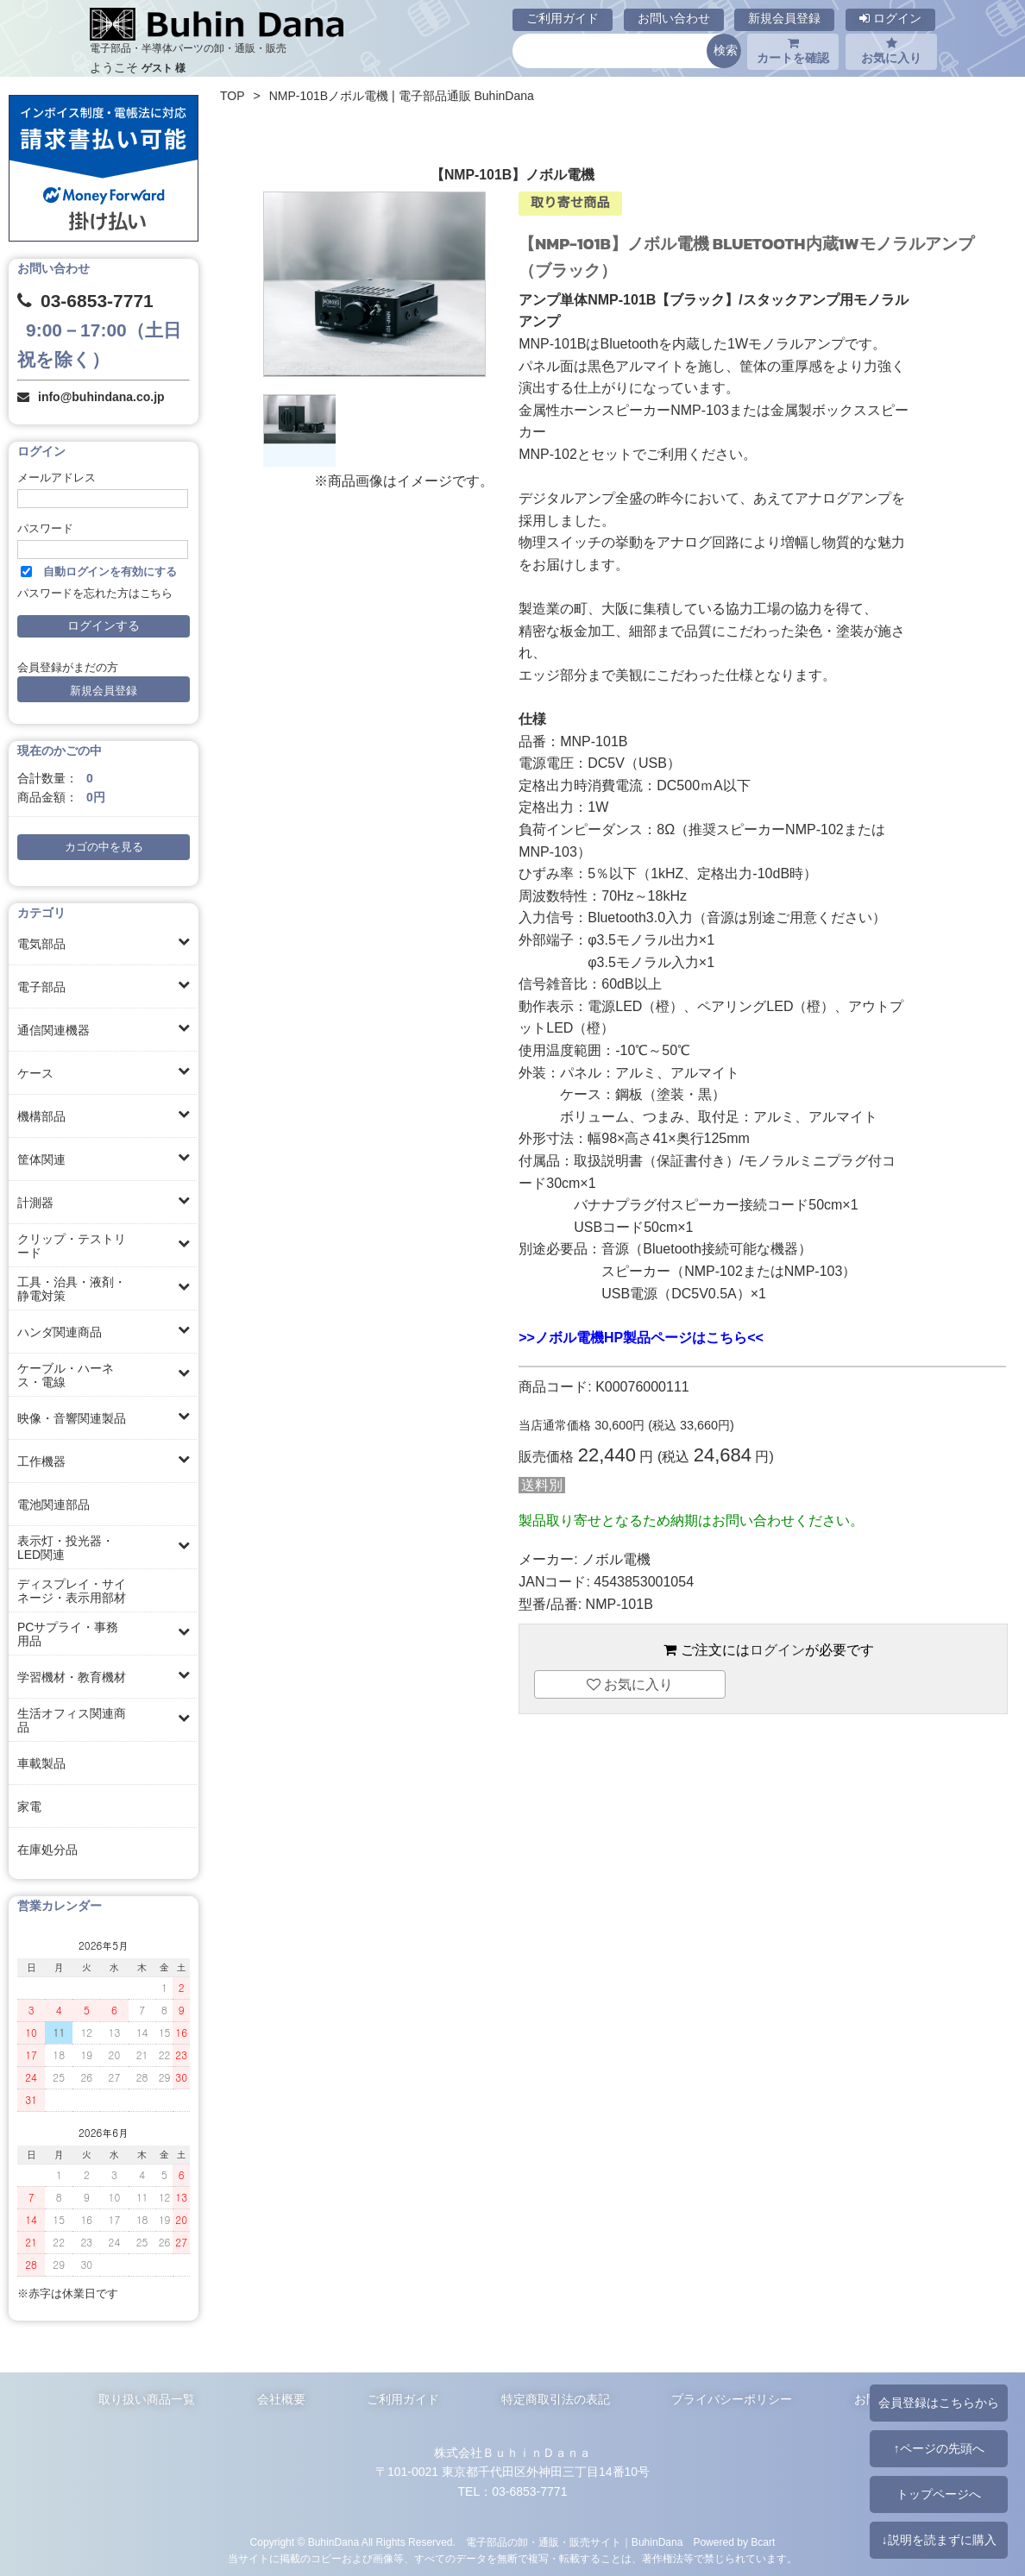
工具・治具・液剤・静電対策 (71, 1289)
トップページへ (938, 2494)
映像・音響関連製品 (71, 1418)
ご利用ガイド (562, 18)
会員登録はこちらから (938, 2403)
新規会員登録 (784, 18)
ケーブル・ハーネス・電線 (65, 1375)
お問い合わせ (674, 18)
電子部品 (41, 987)
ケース (35, 1073)
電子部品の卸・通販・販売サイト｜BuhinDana (575, 2542)
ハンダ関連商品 (59, 1332)
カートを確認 (793, 51)
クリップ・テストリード (71, 1246)
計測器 (35, 1202)
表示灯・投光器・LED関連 (65, 1547)
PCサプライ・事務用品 (67, 1634)
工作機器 (41, 1461)
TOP (232, 96)
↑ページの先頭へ (938, 2448)
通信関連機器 (53, 1030)
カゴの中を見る (104, 847)
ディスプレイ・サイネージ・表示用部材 (71, 1591)
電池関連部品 (53, 1504)
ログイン (890, 18)
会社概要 (281, 2399)
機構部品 (41, 1116)
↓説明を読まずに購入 (938, 2540)
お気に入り (891, 51)
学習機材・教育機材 (71, 1677)
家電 (29, 1806)
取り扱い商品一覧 (146, 2399)
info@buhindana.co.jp (101, 397)
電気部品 (41, 944)
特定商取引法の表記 (555, 2399)
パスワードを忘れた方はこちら (95, 593)
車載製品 (41, 1763)
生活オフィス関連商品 (71, 1720)
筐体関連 (41, 1159)
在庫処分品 (47, 1850)
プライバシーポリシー (731, 2399)
